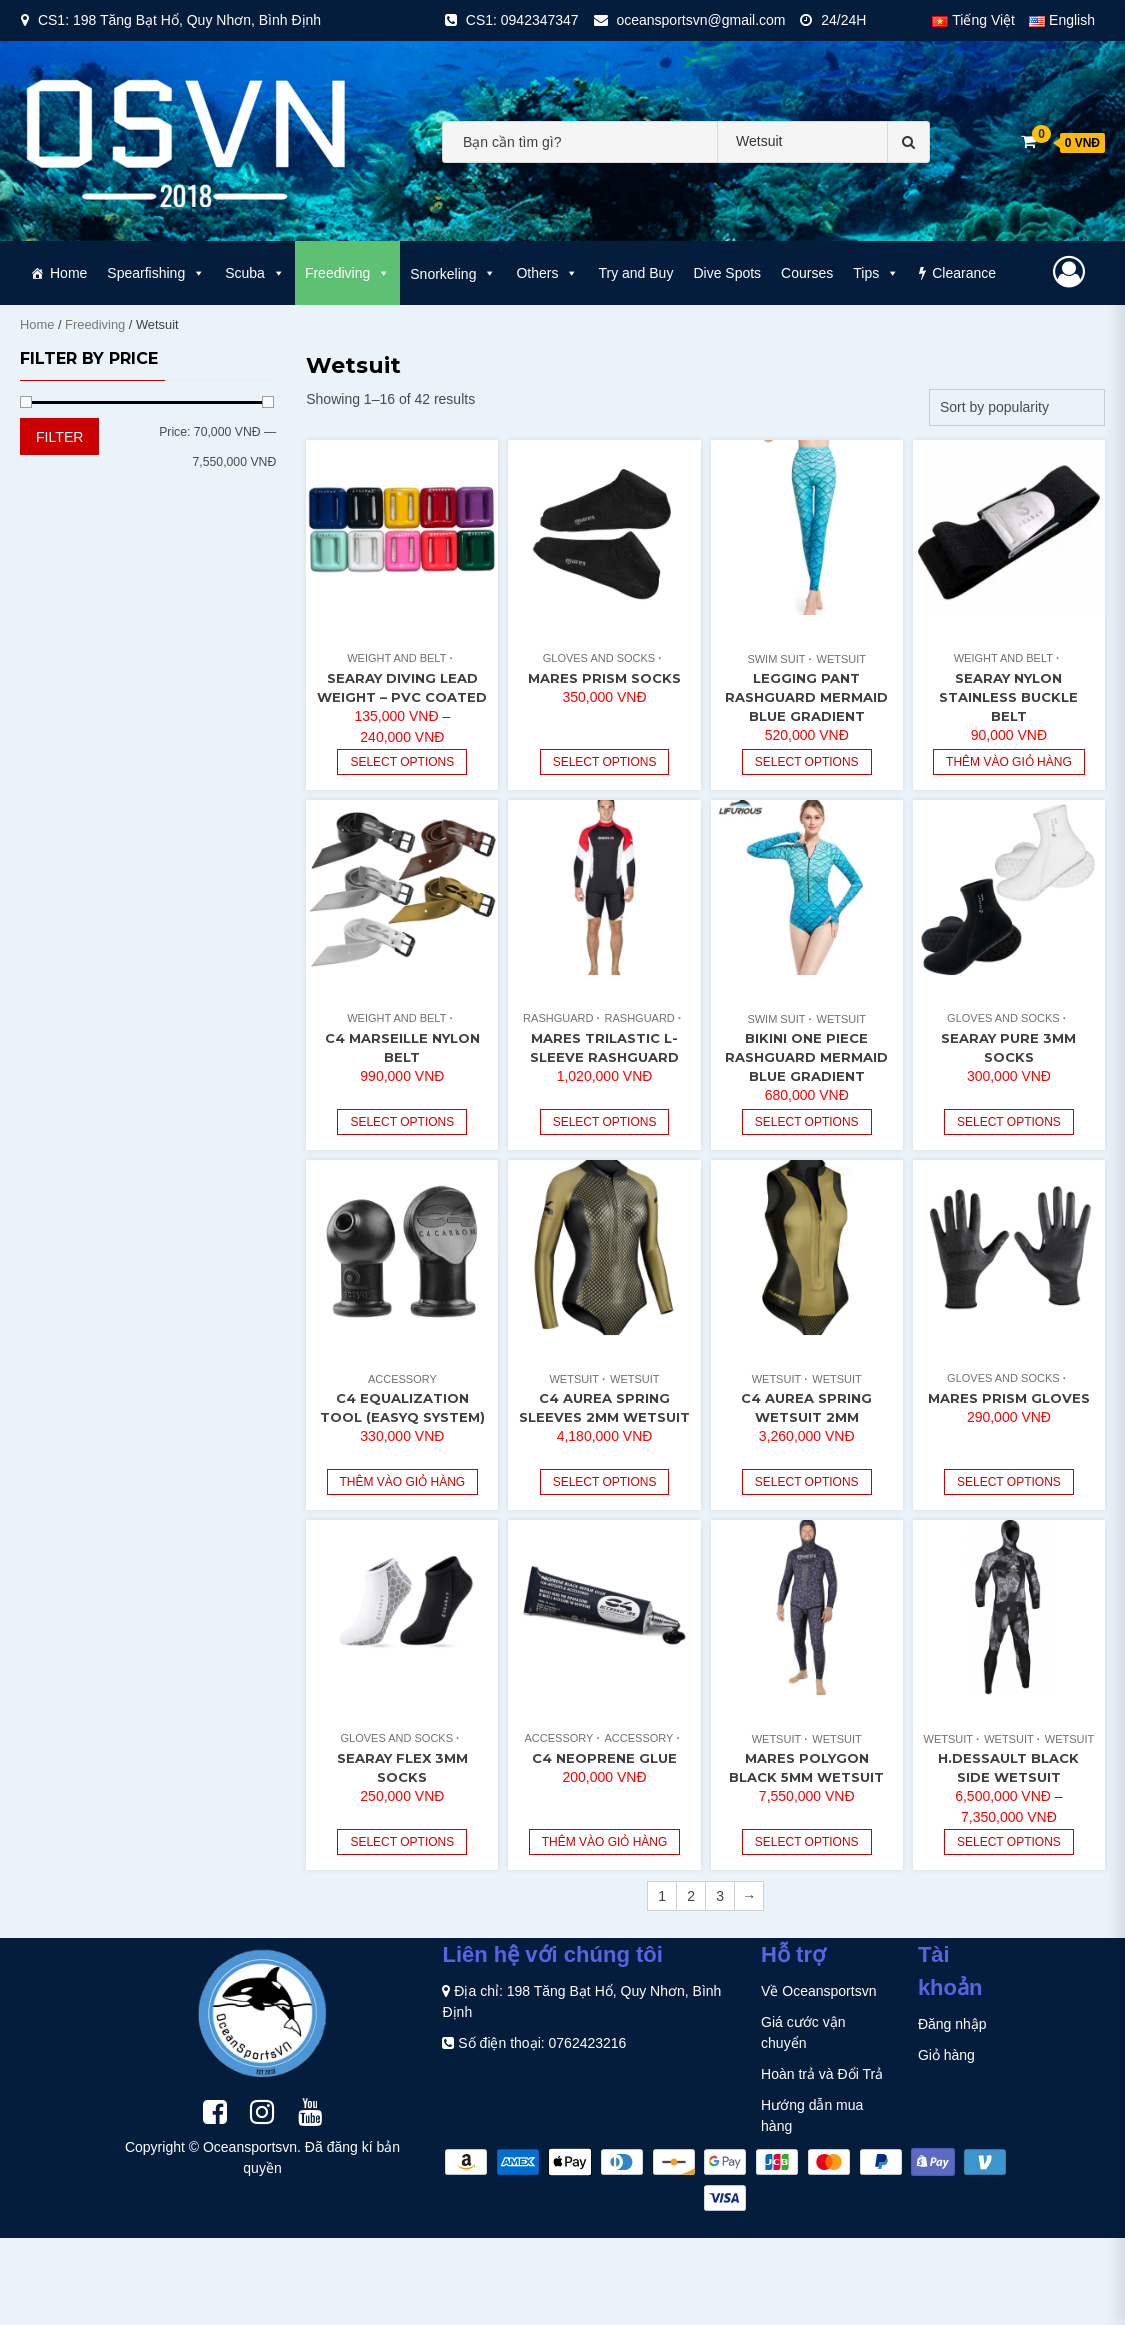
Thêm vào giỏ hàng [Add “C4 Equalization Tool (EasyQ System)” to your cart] (403, 1482)
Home (68, 273)
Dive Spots (727, 273)
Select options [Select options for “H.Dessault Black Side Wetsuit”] (1009, 1842)
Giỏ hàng (946, 2055)
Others (547, 273)
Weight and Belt (396, 658)
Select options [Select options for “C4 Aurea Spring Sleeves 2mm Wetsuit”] (605, 1482)
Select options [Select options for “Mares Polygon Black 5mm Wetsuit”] (807, 1842)
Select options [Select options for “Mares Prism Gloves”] (1009, 1482)
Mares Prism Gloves (1009, 1398)
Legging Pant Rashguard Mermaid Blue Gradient (806, 697)
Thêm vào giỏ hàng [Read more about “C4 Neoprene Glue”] (605, 1842)
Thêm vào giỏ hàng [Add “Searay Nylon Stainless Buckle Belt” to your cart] (1009, 762)
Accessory (402, 1379)
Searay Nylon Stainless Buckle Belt (1008, 697)
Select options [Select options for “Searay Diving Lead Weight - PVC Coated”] (402, 762)
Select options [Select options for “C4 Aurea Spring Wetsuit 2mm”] (807, 1482)
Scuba (255, 273)
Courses (807, 273)
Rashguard (558, 1018)
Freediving (347, 273)
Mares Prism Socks (604, 678)
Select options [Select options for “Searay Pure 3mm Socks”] (1009, 1122)
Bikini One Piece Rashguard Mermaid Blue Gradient (806, 1057)
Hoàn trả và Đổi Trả (822, 2074)
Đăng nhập (952, 2024)
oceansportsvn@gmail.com (700, 20)
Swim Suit (776, 659)
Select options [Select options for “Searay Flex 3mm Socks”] (402, 1842)
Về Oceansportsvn (818, 1991)
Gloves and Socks (599, 658)
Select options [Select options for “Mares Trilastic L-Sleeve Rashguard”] (605, 1122)
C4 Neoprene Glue (604, 1758)
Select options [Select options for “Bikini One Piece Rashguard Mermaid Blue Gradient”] (807, 1122)
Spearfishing (156, 273)
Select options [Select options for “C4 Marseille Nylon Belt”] (402, 1122)
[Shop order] (1017, 407)
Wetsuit (842, 659)
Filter (59, 437)
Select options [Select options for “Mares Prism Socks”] (605, 762)
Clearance (964, 273)
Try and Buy (635, 273)
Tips (876, 273)
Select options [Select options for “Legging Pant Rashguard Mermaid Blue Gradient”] (807, 762)
